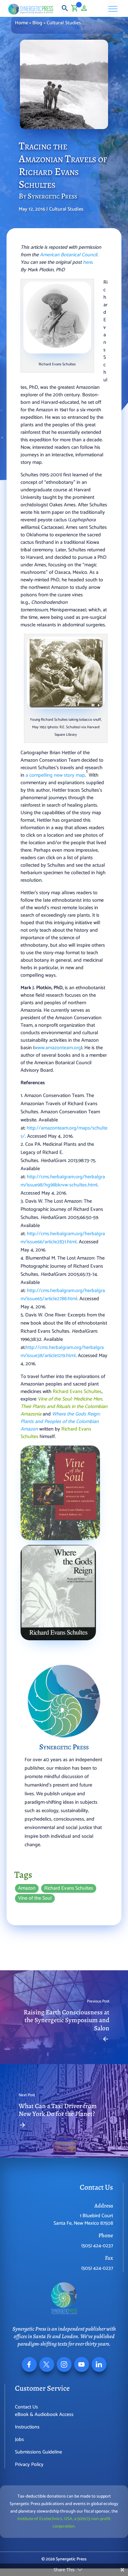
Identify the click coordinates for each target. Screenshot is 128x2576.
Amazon (27, 1888)
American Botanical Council (68, 255)
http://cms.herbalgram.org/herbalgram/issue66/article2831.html (63, 1238)
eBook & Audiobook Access (44, 2414)
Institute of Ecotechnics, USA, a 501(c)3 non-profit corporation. (64, 2522)
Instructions (27, 2427)
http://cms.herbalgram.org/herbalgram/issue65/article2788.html (63, 1294)
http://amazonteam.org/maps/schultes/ (64, 1132)
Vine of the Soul (35, 1898)
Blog (37, 23)
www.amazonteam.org (57, 1048)
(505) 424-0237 (97, 2246)
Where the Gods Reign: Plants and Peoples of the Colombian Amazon (60, 1421)
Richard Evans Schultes (68, 1888)
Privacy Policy (29, 2464)
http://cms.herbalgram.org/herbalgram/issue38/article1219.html (62, 1351)
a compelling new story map (55, 775)
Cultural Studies (64, 23)
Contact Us (26, 2407)
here (87, 262)
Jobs (19, 2439)
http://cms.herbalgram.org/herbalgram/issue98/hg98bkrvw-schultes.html (63, 1181)
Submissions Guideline (38, 2452)
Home (21, 23)
